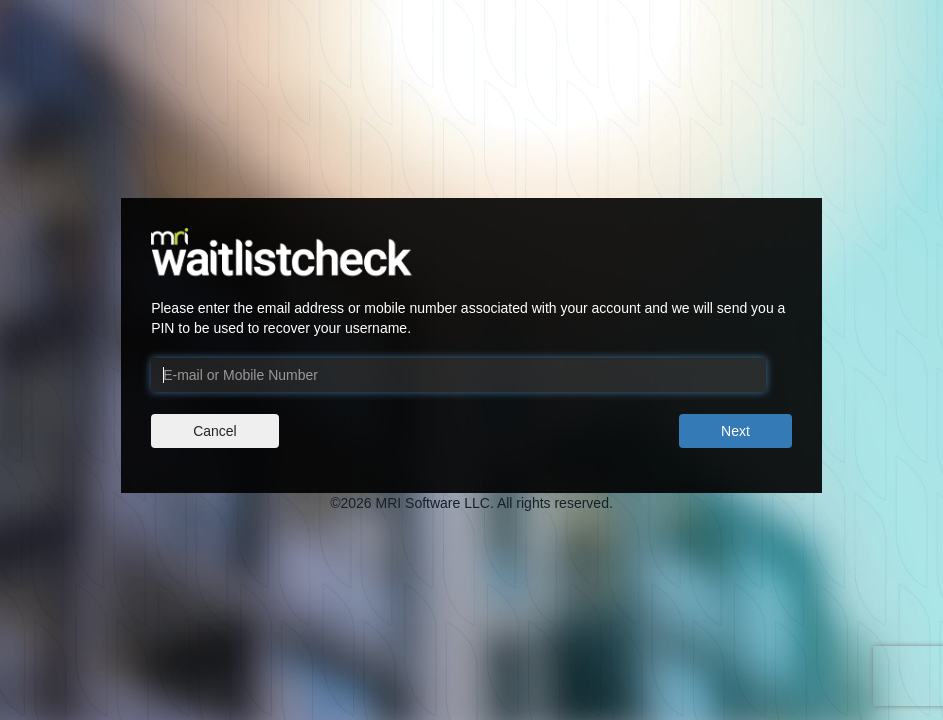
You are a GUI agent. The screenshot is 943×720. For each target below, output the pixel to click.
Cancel (215, 431)
